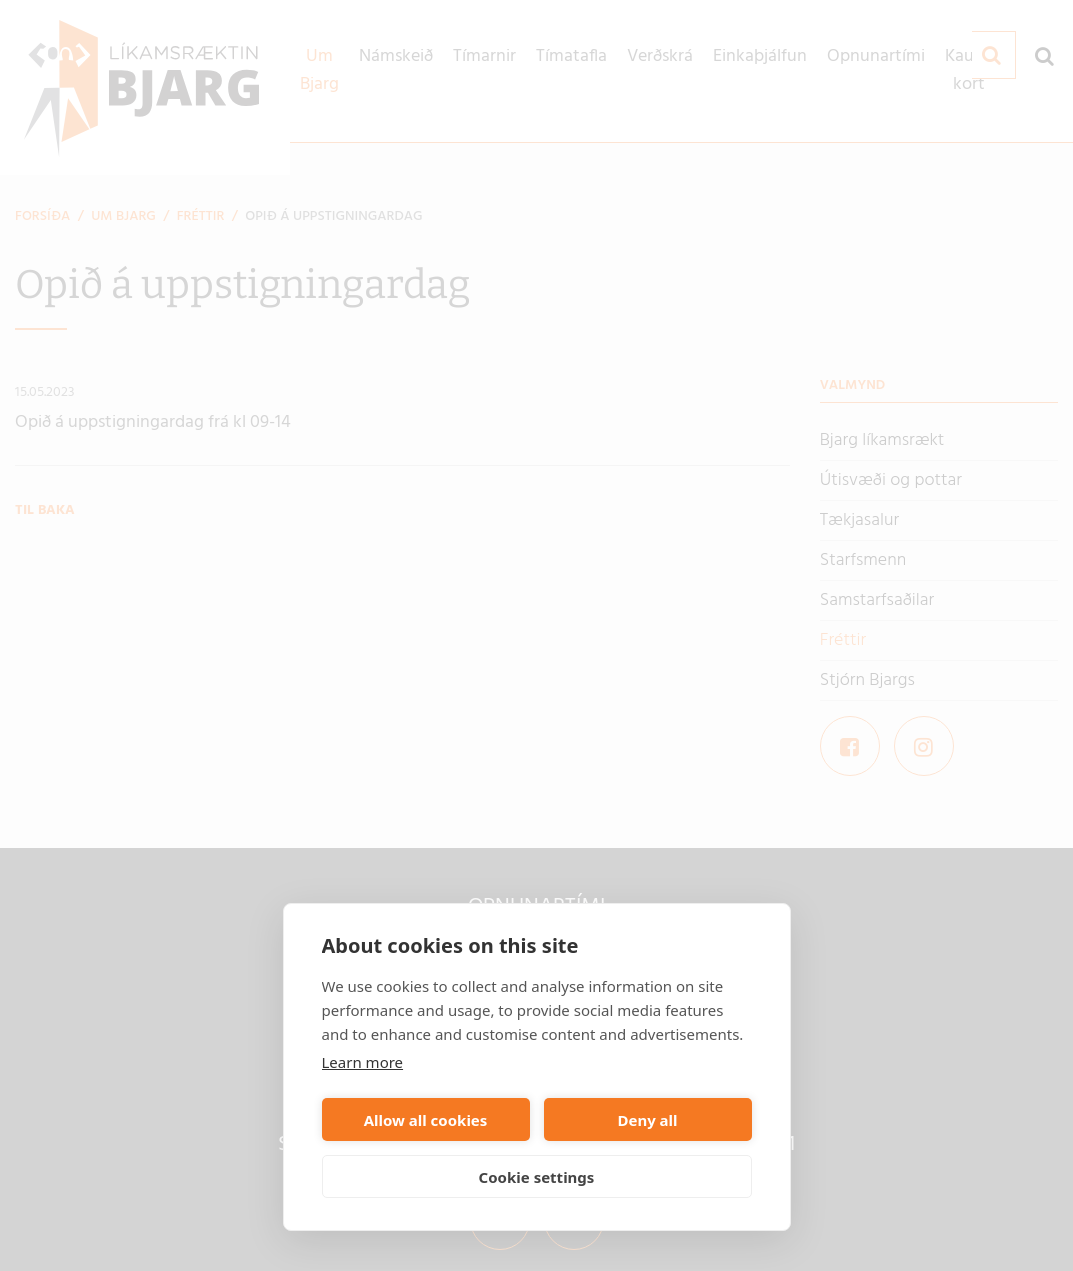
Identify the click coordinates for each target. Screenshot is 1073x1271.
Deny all (647, 1120)
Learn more (363, 1062)
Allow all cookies (426, 1120)
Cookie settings (537, 1177)
